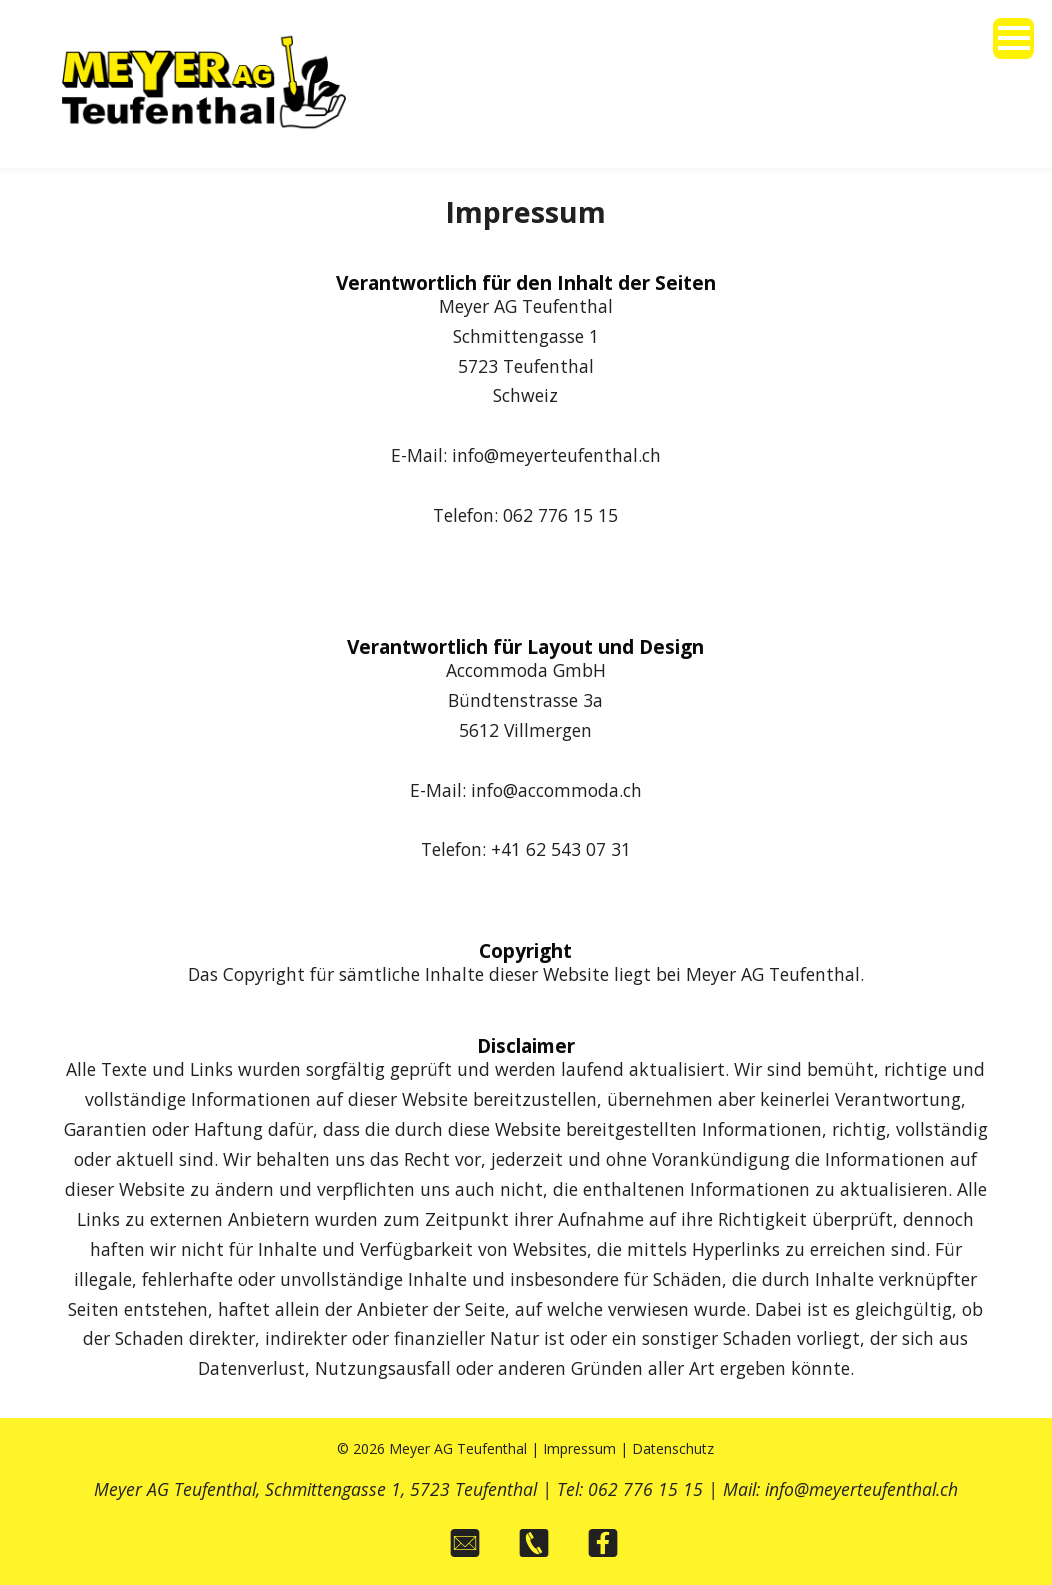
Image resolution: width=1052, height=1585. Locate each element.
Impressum (579, 1448)
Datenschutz (673, 1448)
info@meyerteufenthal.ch (861, 1489)
